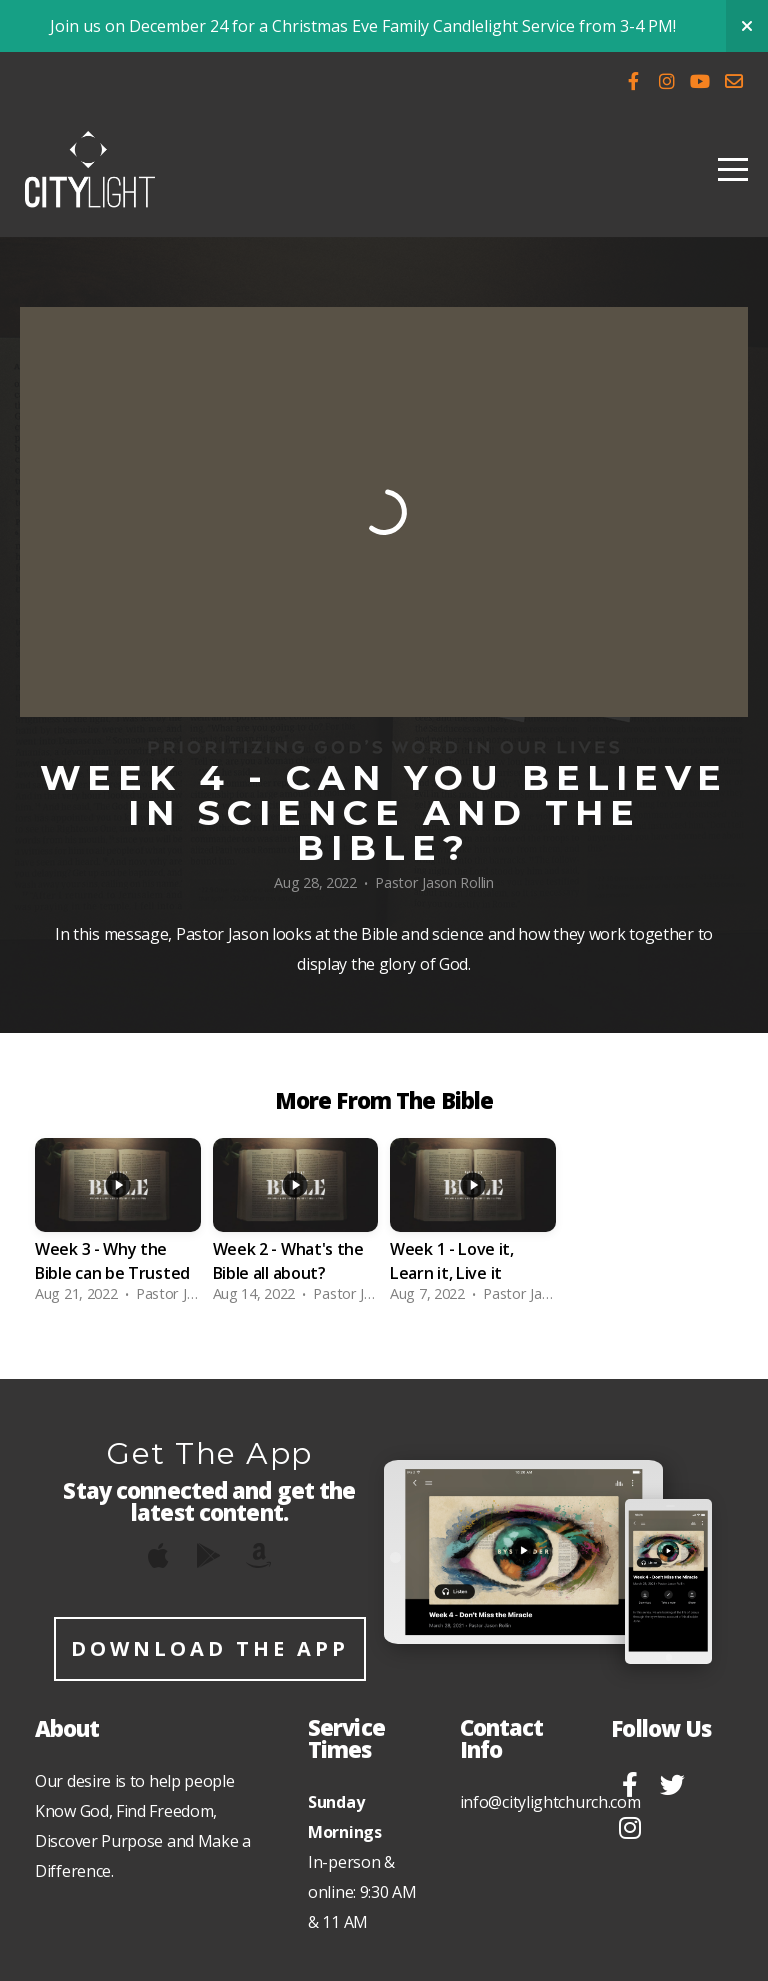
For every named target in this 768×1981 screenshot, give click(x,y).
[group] (118, 1226)
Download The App (210, 1648)
